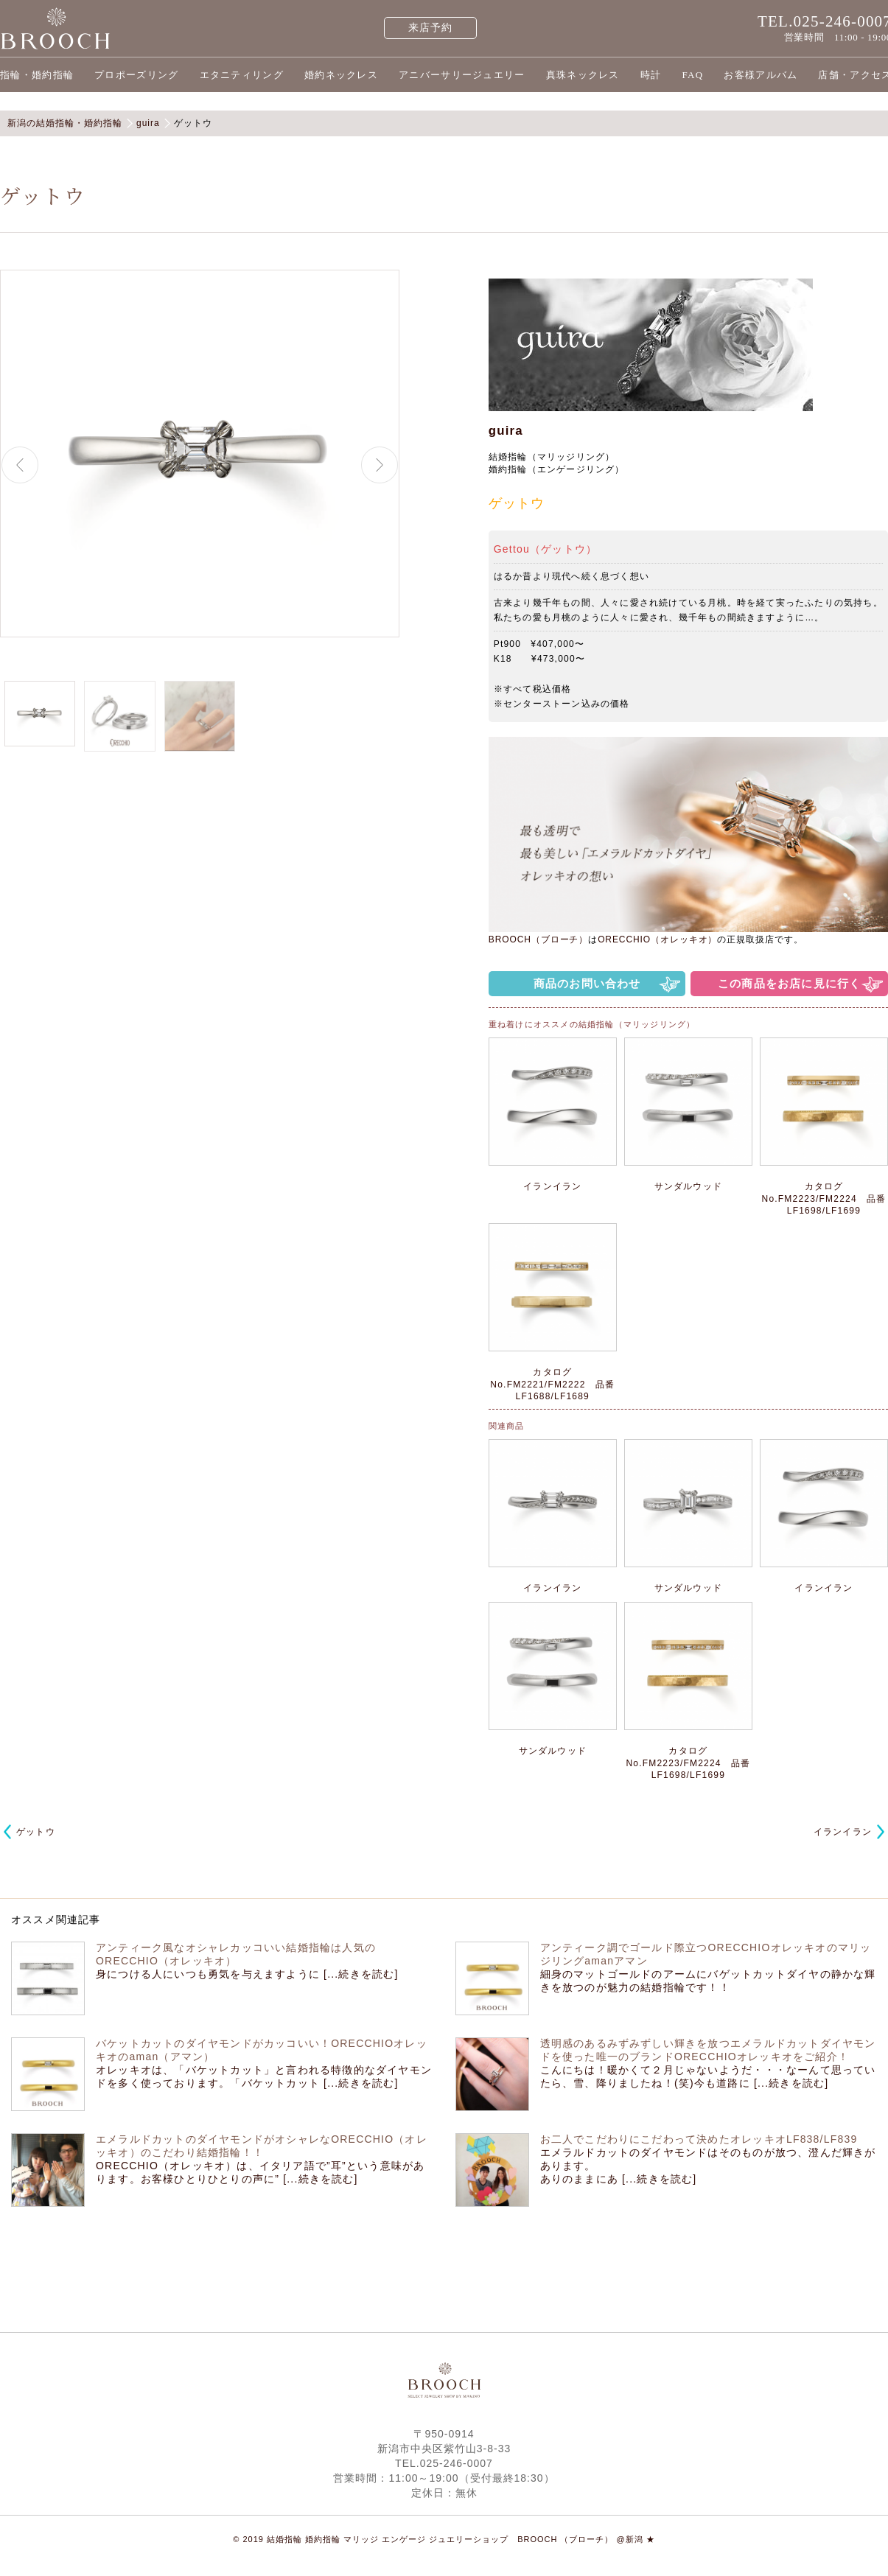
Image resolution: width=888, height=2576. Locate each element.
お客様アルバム (760, 74)
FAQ (692, 74)
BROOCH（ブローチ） (538, 939)
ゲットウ (35, 1832)
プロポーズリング (136, 74)
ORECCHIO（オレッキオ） (657, 939)
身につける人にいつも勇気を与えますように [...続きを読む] (247, 1974)
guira (506, 431)
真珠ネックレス (583, 74)
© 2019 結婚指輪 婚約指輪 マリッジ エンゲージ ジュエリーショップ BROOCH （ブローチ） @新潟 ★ (444, 2539)
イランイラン (843, 1832)
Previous (19, 465)
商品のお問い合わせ (587, 983)
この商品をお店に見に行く (789, 983)
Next (379, 465)
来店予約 (430, 27)
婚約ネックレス (341, 74)
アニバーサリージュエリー (462, 74)
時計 (651, 74)
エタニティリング (242, 74)
